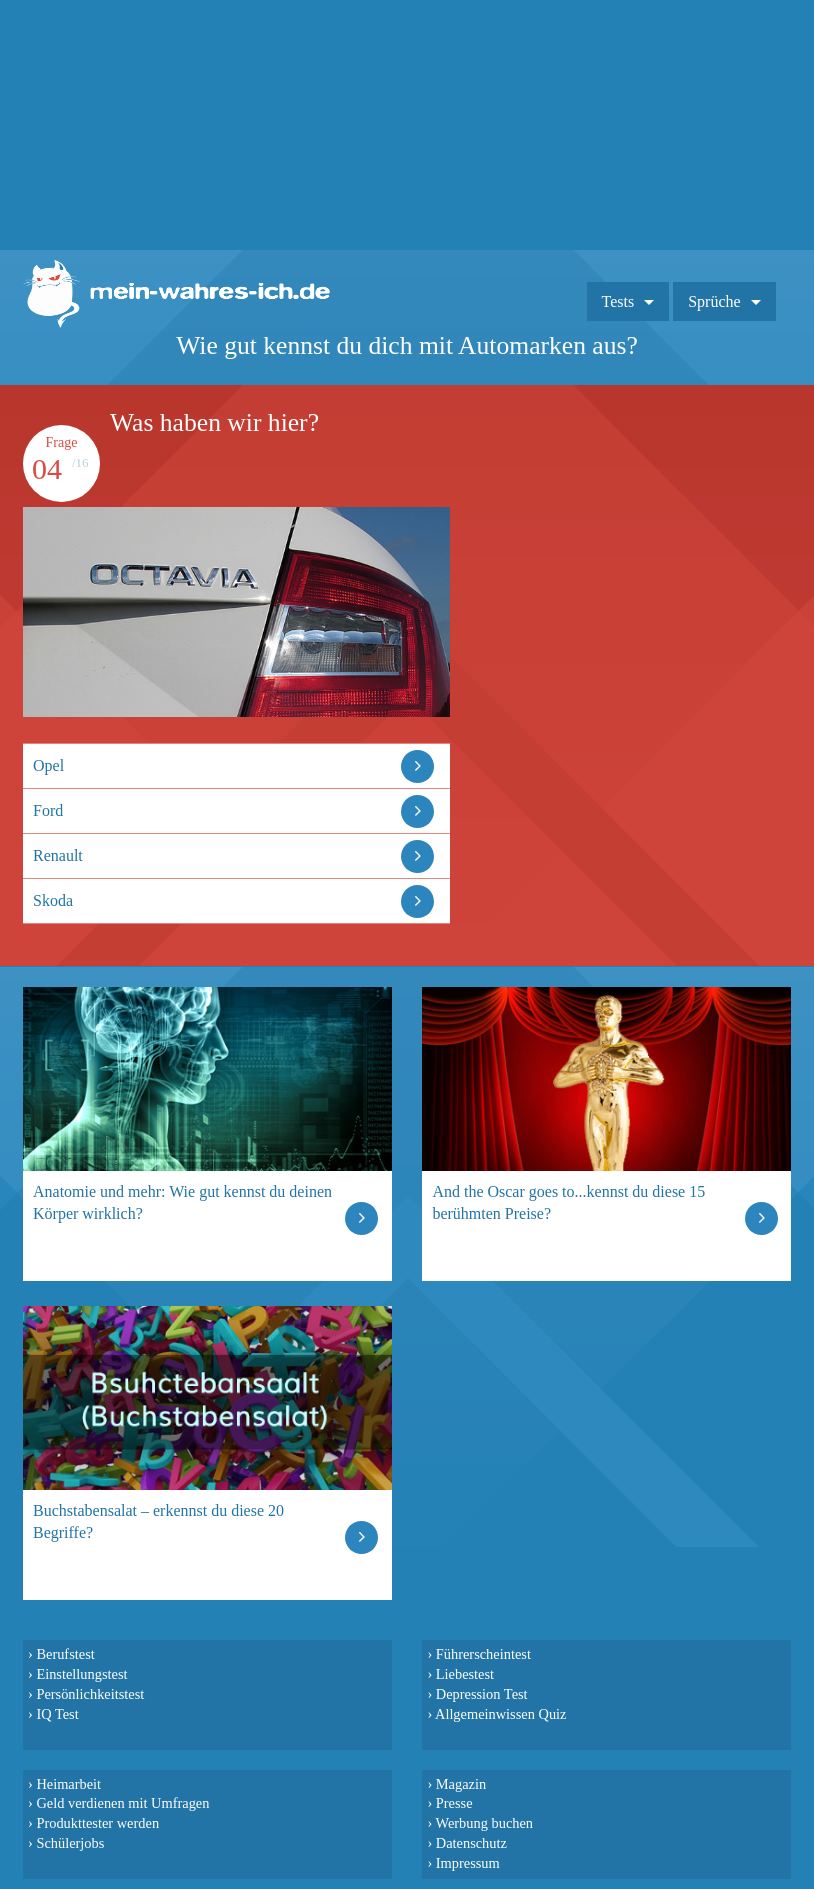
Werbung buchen (485, 1823)
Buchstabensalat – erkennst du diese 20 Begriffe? (158, 1521)
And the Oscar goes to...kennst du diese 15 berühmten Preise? (568, 1202)
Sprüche (714, 301)
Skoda (53, 900)
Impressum (468, 1863)
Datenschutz (471, 1843)
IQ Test (57, 1714)
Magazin (461, 1784)
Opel (48, 765)
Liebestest (465, 1674)
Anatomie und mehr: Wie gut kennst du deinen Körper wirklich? (182, 1202)
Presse (454, 1803)
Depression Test (482, 1694)
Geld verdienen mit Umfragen (122, 1803)
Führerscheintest (483, 1654)
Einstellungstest (81, 1674)
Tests (618, 301)
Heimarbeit (68, 1784)
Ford (48, 810)
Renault (58, 855)
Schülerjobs (70, 1843)
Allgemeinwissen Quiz (501, 1714)
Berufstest (65, 1654)
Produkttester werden (97, 1823)
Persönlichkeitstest (90, 1694)
